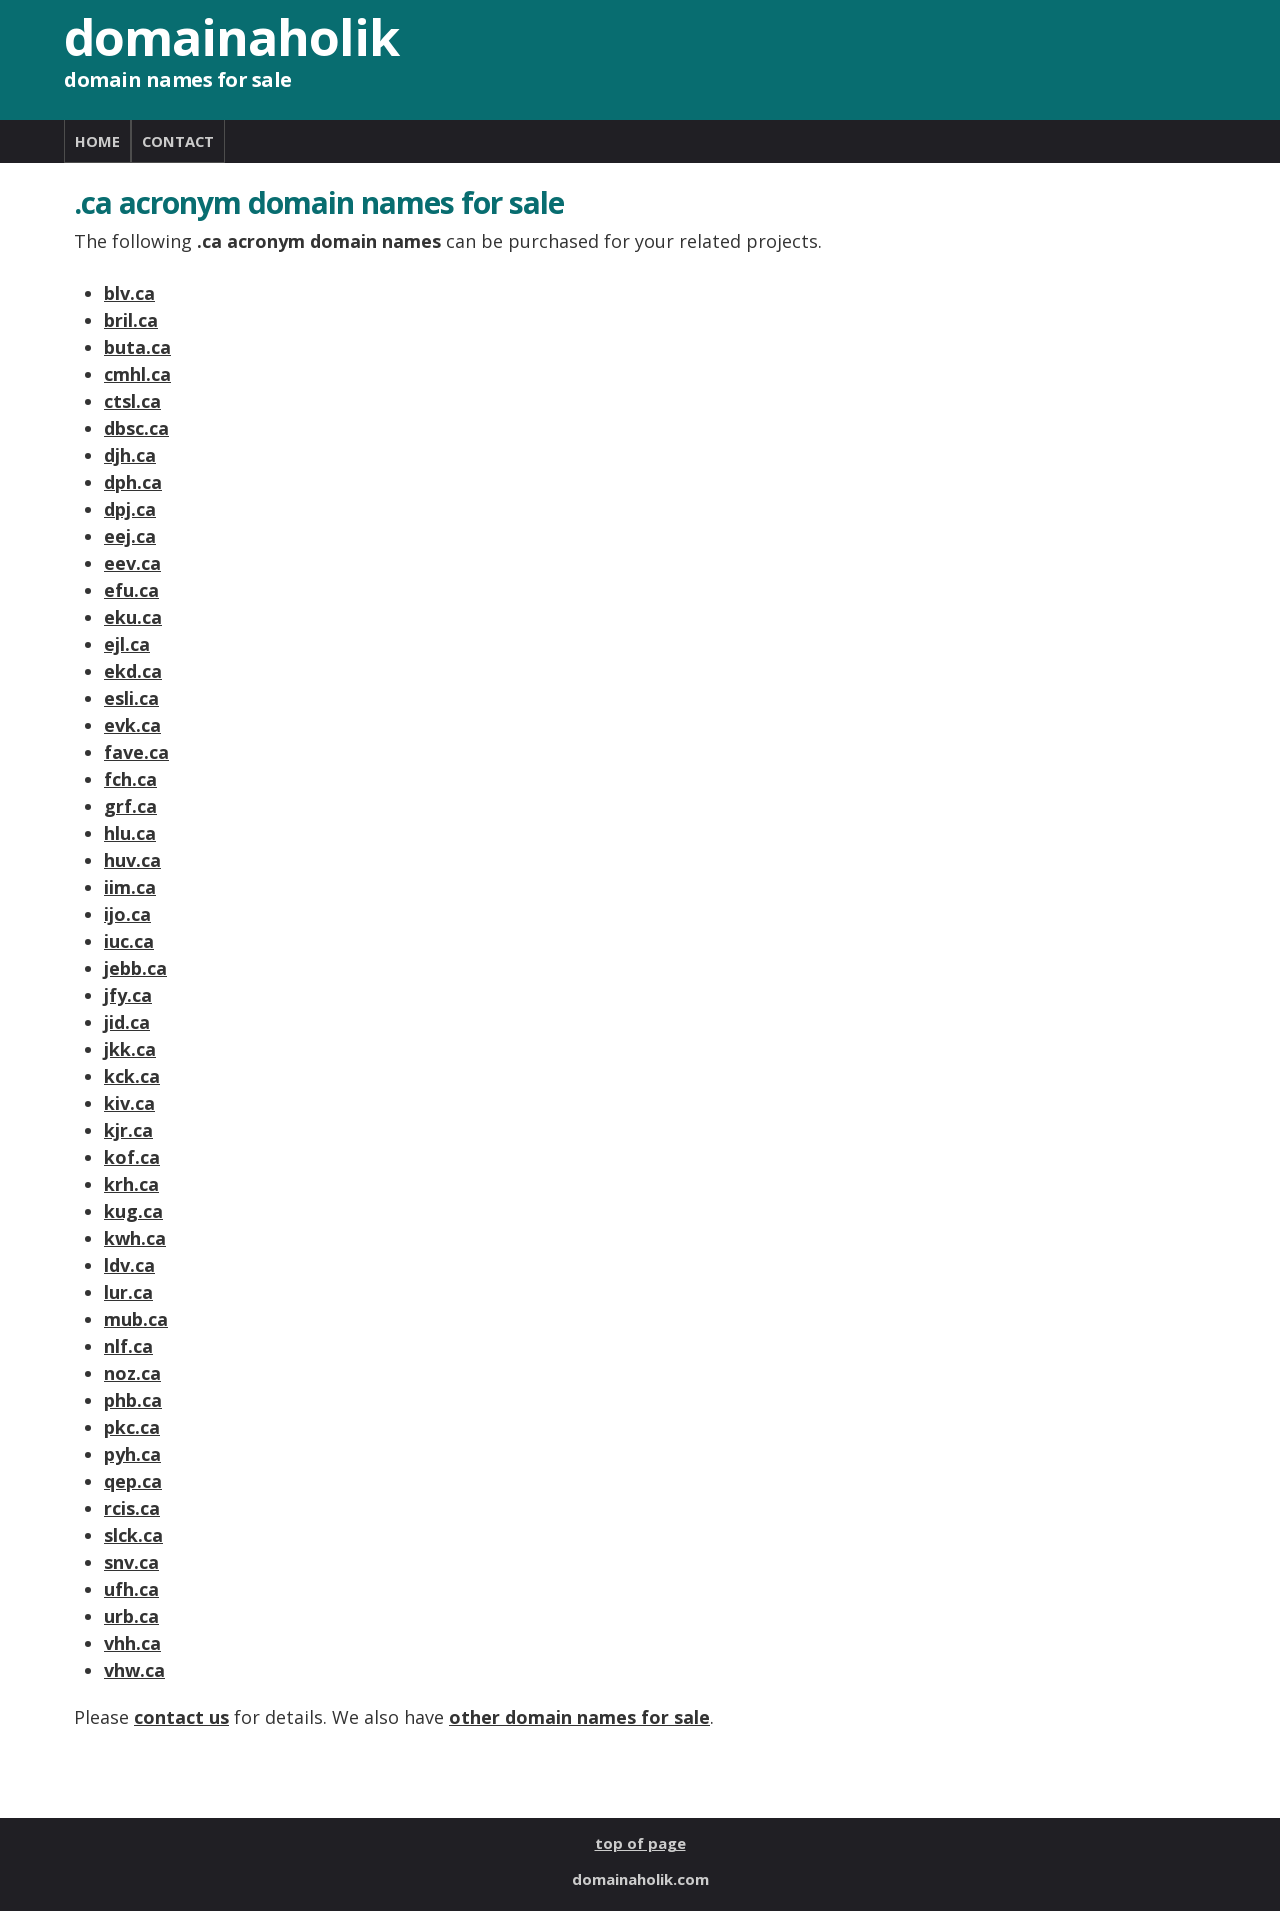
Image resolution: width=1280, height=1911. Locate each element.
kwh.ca (135, 1238)
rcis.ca (132, 1508)
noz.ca (132, 1373)
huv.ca (132, 860)
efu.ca (131, 590)
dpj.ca (130, 509)
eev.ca (132, 563)
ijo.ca (127, 914)
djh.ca (130, 455)
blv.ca (129, 293)
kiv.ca (129, 1103)
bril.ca (131, 320)
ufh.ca (131, 1589)
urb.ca (131, 1616)
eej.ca (130, 536)
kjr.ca (128, 1130)
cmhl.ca (137, 374)
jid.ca (127, 1022)
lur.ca (128, 1292)
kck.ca (132, 1076)
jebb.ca (135, 968)
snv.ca (131, 1562)
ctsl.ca (132, 401)
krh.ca (131, 1184)
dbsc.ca (136, 428)
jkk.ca (130, 1049)
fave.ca (136, 752)
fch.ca (130, 779)
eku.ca (133, 617)
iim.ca (130, 887)
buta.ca (137, 347)
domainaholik (231, 37)
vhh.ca (132, 1643)
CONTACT (178, 141)
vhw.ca (134, 1670)
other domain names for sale (579, 1717)
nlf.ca (128, 1346)
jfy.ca (128, 995)
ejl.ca (127, 644)
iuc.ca (129, 941)
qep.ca (133, 1481)
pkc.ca (132, 1427)
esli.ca (131, 698)
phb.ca (133, 1400)
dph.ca (133, 482)
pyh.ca (132, 1454)
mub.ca (136, 1319)
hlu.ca (130, 833)
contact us (181, 1717)
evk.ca (132, 725)
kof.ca (132, 1157)
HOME (97, 141)
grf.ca (130, 806)
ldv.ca (129, 1265)
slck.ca (133, 1535)
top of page (640, 1843)
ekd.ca (133, 671)
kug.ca (133, 1211)
